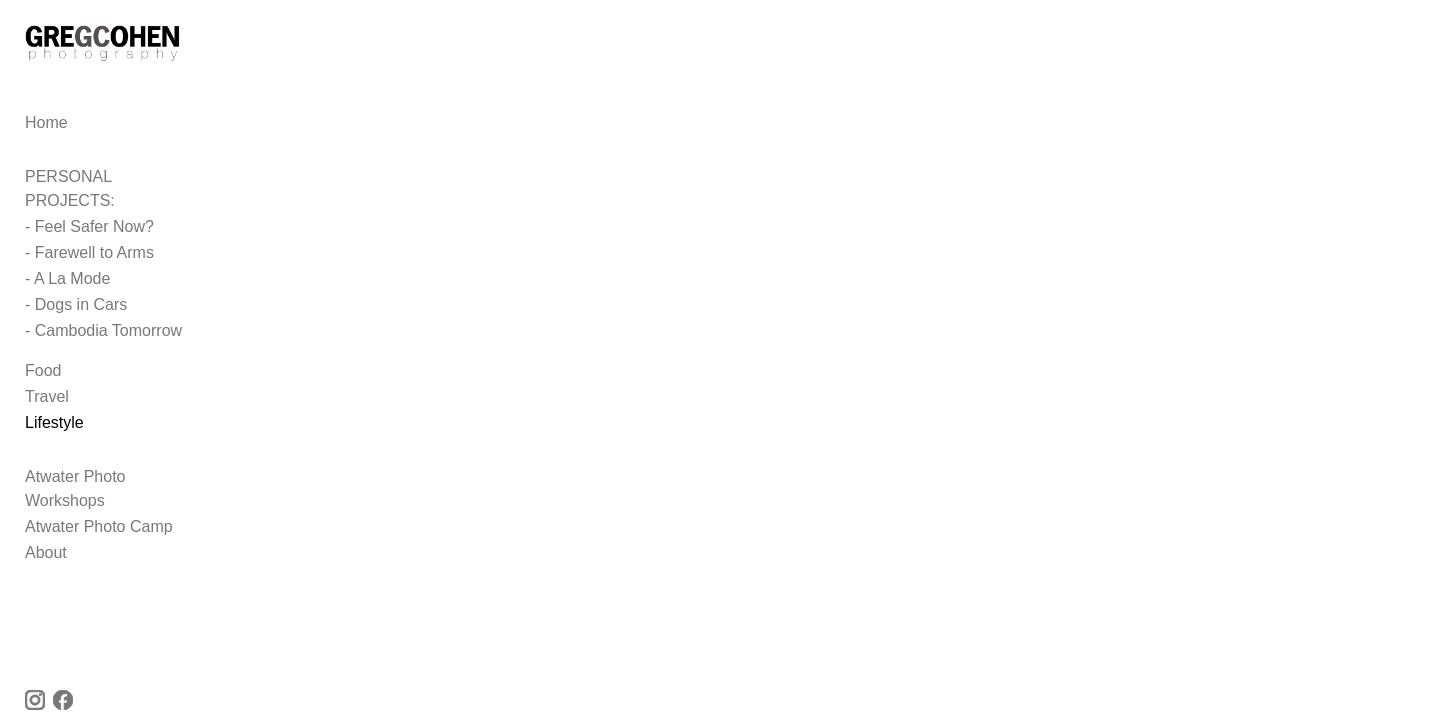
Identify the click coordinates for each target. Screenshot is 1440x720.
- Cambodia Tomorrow (103, 327)
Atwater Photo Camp (99, 499)
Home (46, 143)
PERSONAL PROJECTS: (115, 197)
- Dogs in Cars (76, 301)
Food (43, 367)
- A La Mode (67, 275)
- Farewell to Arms (89, 249)
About (46, 525)
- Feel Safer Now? (89, 223)
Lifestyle (54, 419)
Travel (47, 393)
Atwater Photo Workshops (117, 473)
